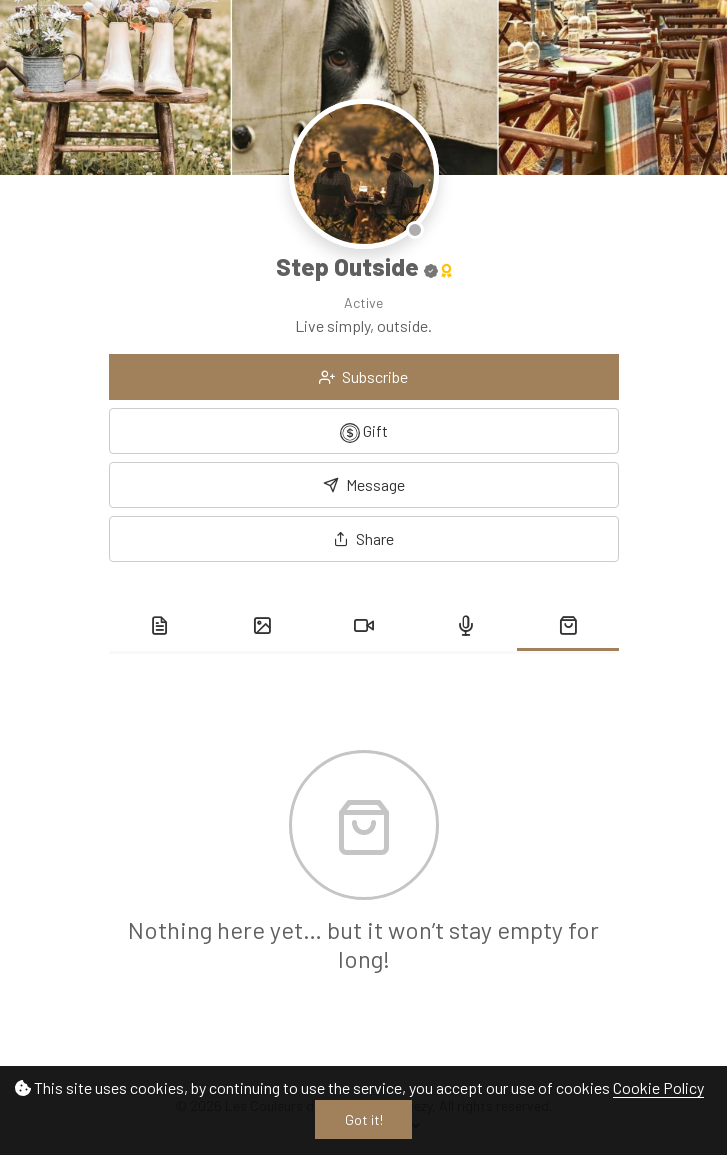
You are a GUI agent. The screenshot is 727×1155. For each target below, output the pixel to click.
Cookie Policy (658, 1087)
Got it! (364, 1119)
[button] (364, 539)
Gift (364, 432)
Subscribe (363, 376)
